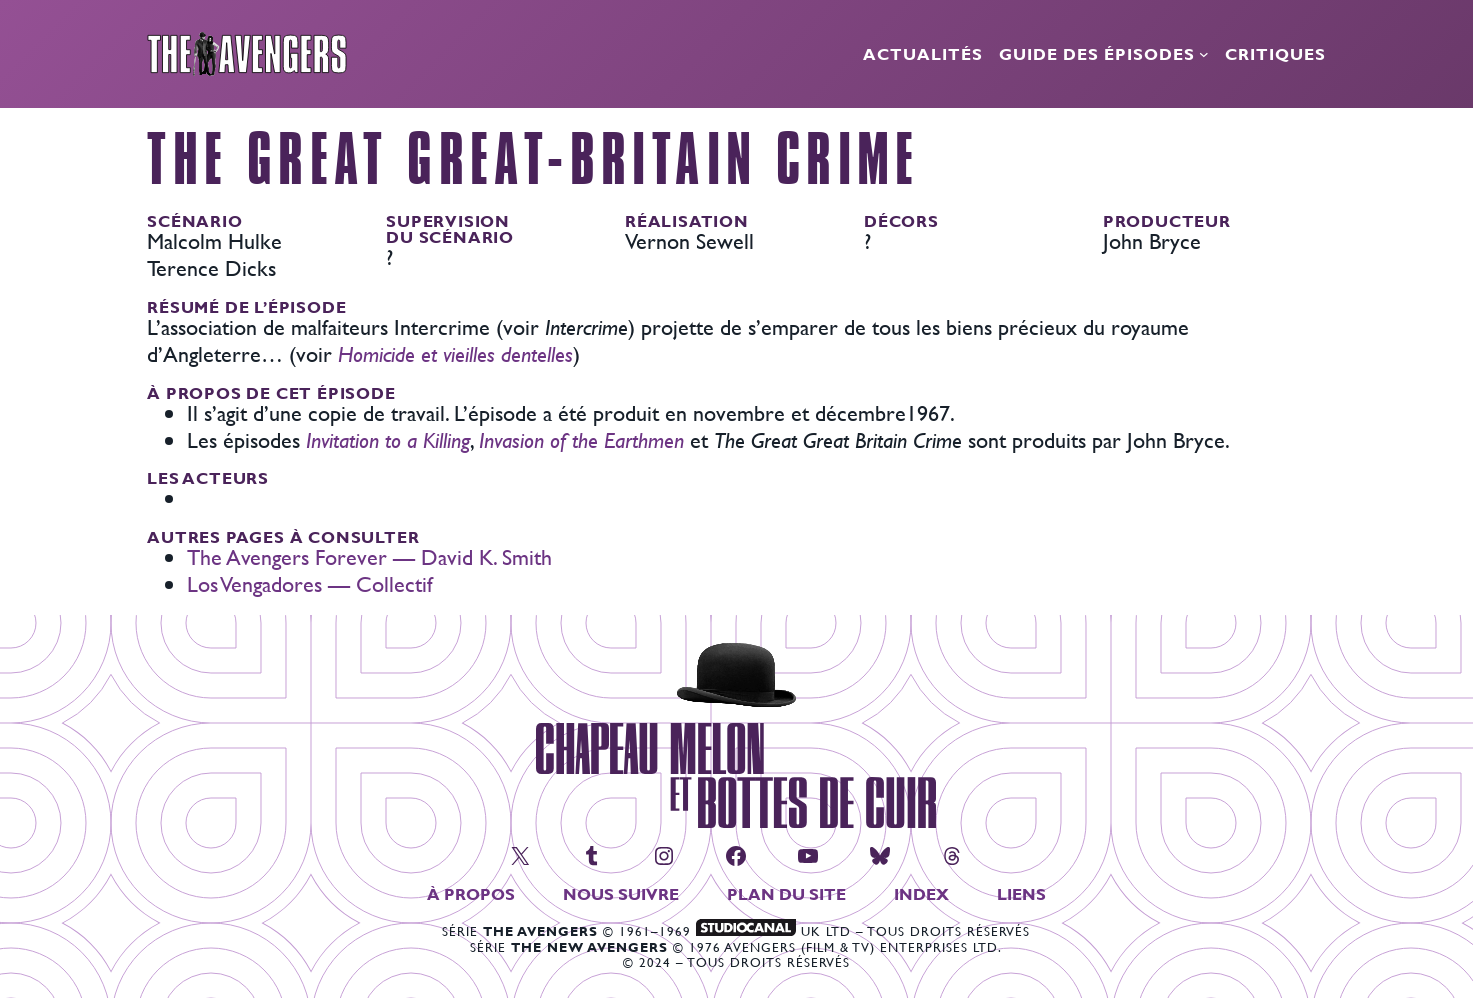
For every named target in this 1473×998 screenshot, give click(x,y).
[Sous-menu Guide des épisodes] (1204, 54)
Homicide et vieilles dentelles (455, 354)
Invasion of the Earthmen (581, 440)
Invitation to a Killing (388, 440)
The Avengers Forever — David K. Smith (369, 557)
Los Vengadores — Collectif (310, 584)
